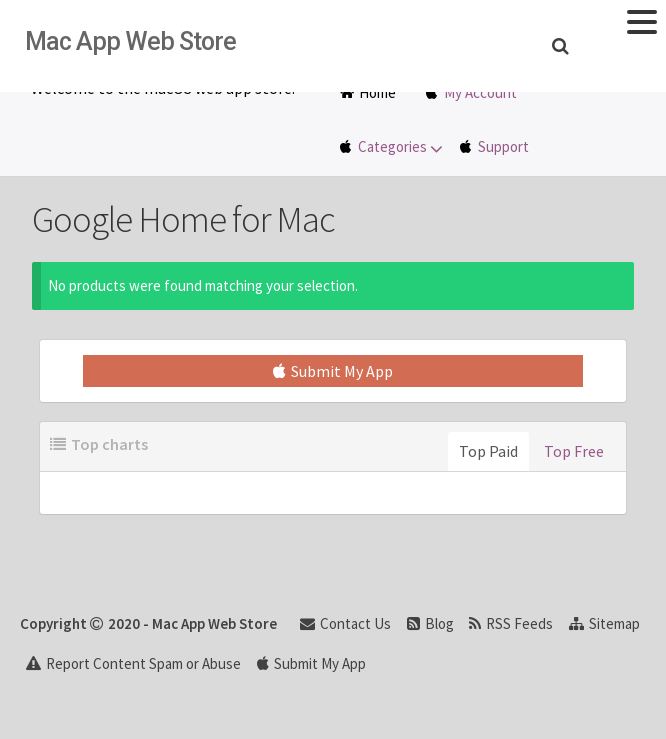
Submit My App (333, 371)
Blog (430, 623)
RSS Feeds (511, 623)
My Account (480, 92)
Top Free (574, 451)
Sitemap (604, 623)
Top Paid (488, 451)
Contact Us (345, 623)
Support (503, 146)
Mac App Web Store (130, 41)
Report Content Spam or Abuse (133, 663)
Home (368, 92)
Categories (401, 147)
